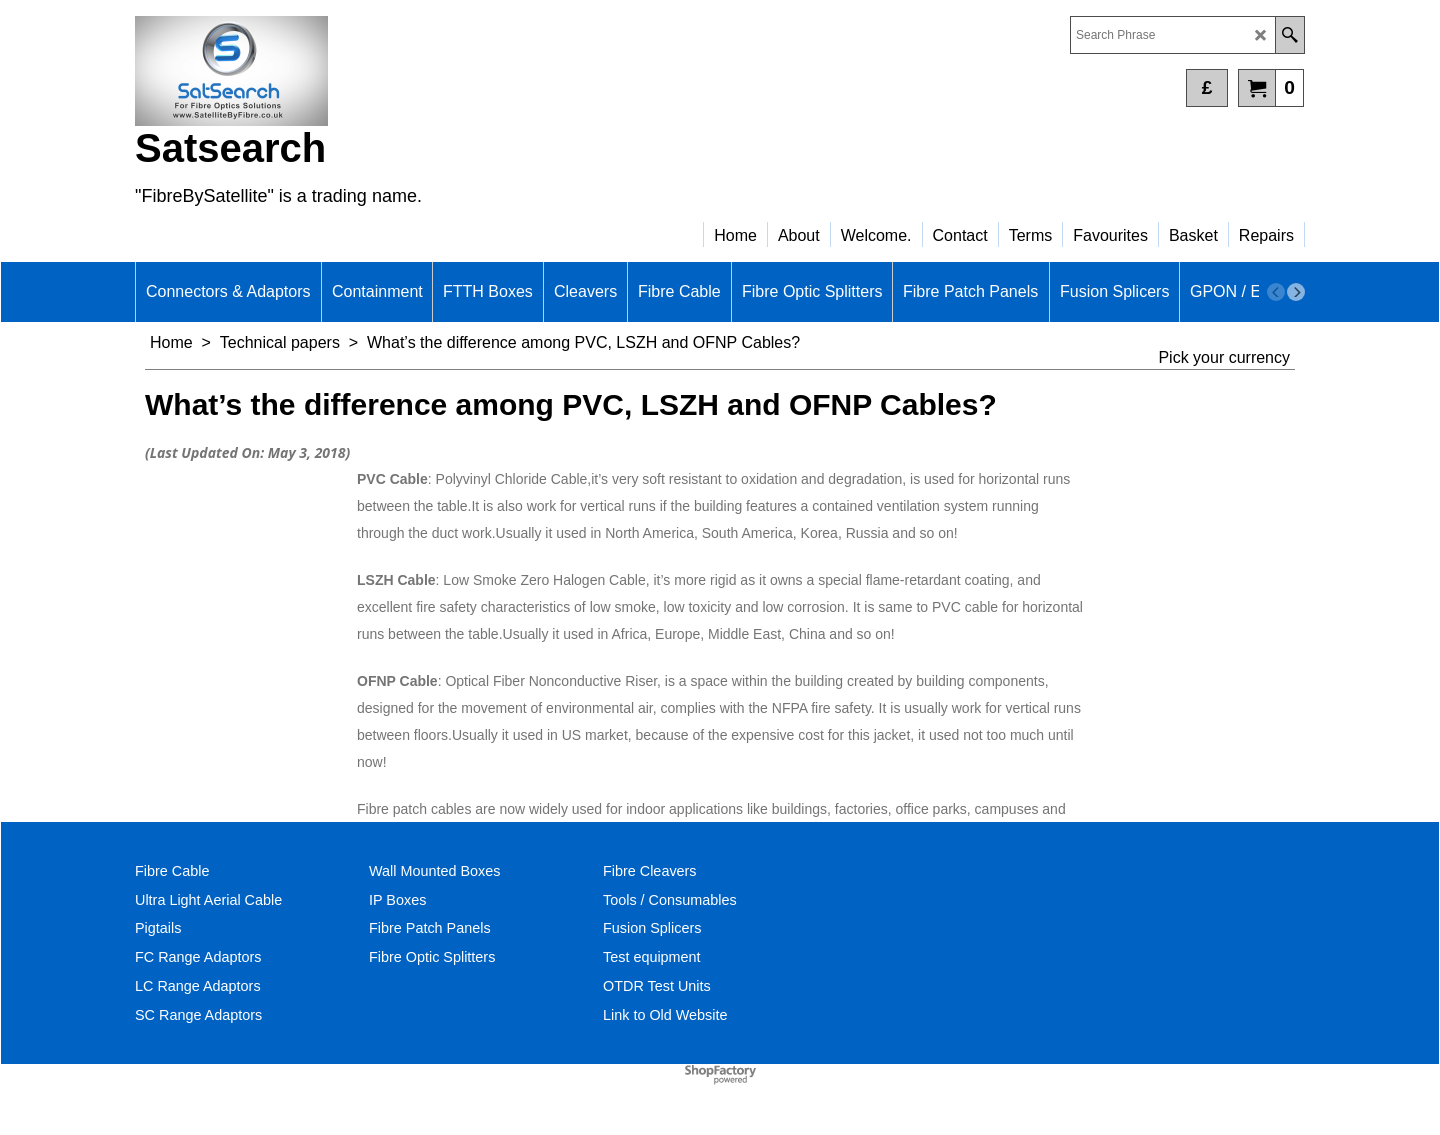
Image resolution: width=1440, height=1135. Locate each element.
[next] (1296, 292)
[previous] (1276, 292)
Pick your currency (1224, 357)
